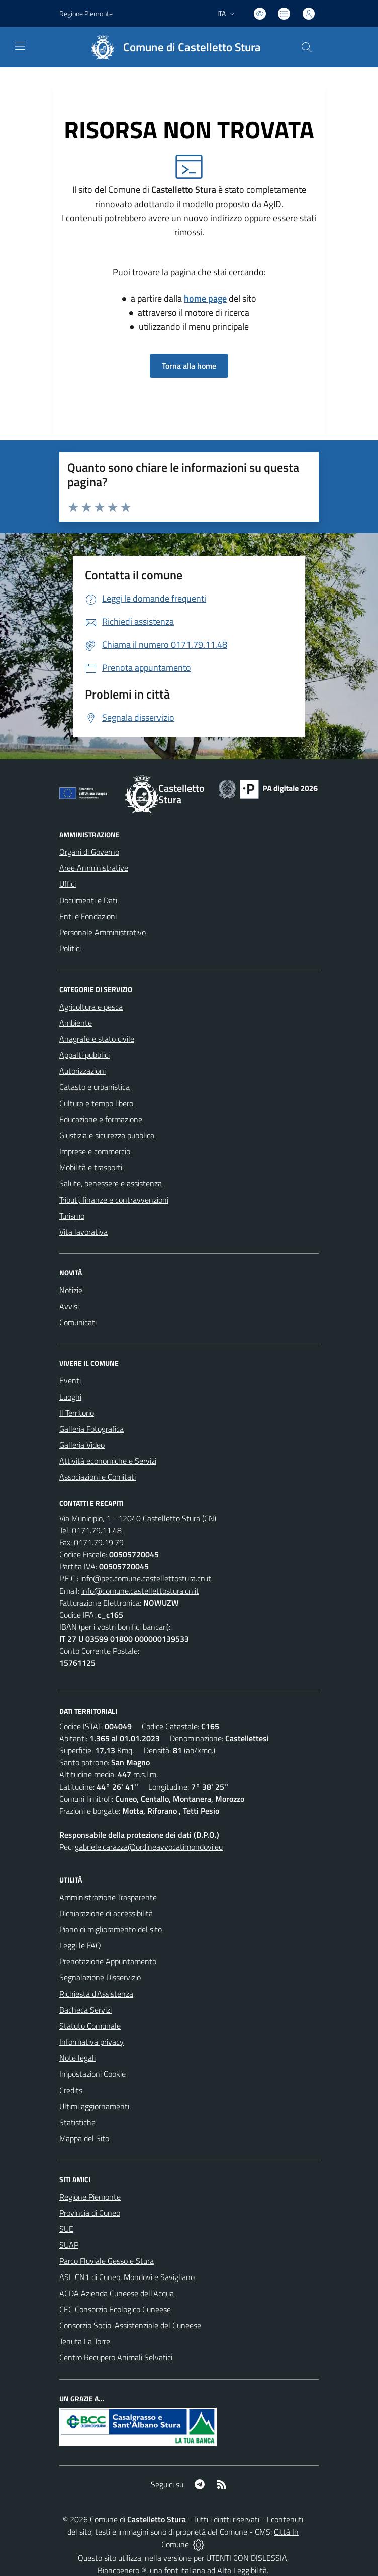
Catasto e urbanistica (94, 1087)
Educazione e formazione (100, 1119)
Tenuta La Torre (84, 2341)
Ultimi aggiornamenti (94, 2106)
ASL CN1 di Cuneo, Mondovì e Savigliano (127, 2277)
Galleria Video (82, 1445)
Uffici (67, 884)
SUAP (68, 2245)
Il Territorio (76, 1413)
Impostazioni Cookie (92, 2074)
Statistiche (77, 2122)
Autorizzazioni (82, 1071)
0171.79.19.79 (99, 1542)
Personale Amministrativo (102, 932)
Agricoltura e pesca (91, 1007)
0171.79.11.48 (97, 1530)
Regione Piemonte (90, 2197)
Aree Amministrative (93, 868)
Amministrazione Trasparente (108, 1897)
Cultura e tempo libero (96, 1103)
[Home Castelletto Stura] (171, 47)
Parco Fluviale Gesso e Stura (106, 2261)
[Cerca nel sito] (307, 47)
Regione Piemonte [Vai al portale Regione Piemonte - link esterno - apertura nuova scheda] (86, 13)
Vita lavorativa (83, 1232)
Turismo (71, 1216)
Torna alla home (189, 366)
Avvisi (69, 1306)
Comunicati (78, 1322)
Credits (70, 2090)
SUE (66, 2229)
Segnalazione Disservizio (100, 1977)
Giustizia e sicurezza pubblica (106, 1135)
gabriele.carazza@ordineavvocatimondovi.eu (149, 1847)
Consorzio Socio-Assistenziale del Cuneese (130, 2325)
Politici (70, 948)
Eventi (70, 1380)
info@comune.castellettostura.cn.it (140, 1590)
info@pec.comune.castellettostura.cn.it (145, 1578)
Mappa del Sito (84, 2138)
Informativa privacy (91, 2042)
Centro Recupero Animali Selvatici (115, 2357)
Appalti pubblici (84, 1055)
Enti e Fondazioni (88, 916)
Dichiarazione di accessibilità (106, 1913)
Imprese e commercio (94, 1151)
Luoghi (70, 1397)
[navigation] (20, 46)
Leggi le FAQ (80, 1945)
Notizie (70, 1290)
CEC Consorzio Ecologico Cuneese (115, 2309)
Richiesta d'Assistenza (96, 1994)
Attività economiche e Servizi (107, 1461)
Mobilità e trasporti (90, 1167)
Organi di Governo (89, 852)
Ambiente (75, 1023)
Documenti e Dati (88, 900)
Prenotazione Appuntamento (107, 1961)
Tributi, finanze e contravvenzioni (113, 1200)
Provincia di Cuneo (89, 2213)
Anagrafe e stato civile (96, 1039)
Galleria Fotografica (91, 1429)
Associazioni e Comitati (97, 1477)
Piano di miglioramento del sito (110, 1929)
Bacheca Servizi (85, 2010)
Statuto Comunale (90, 2026)
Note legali (77, 2058)
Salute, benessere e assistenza (110, 1183)
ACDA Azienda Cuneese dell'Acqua (116, 2293)
